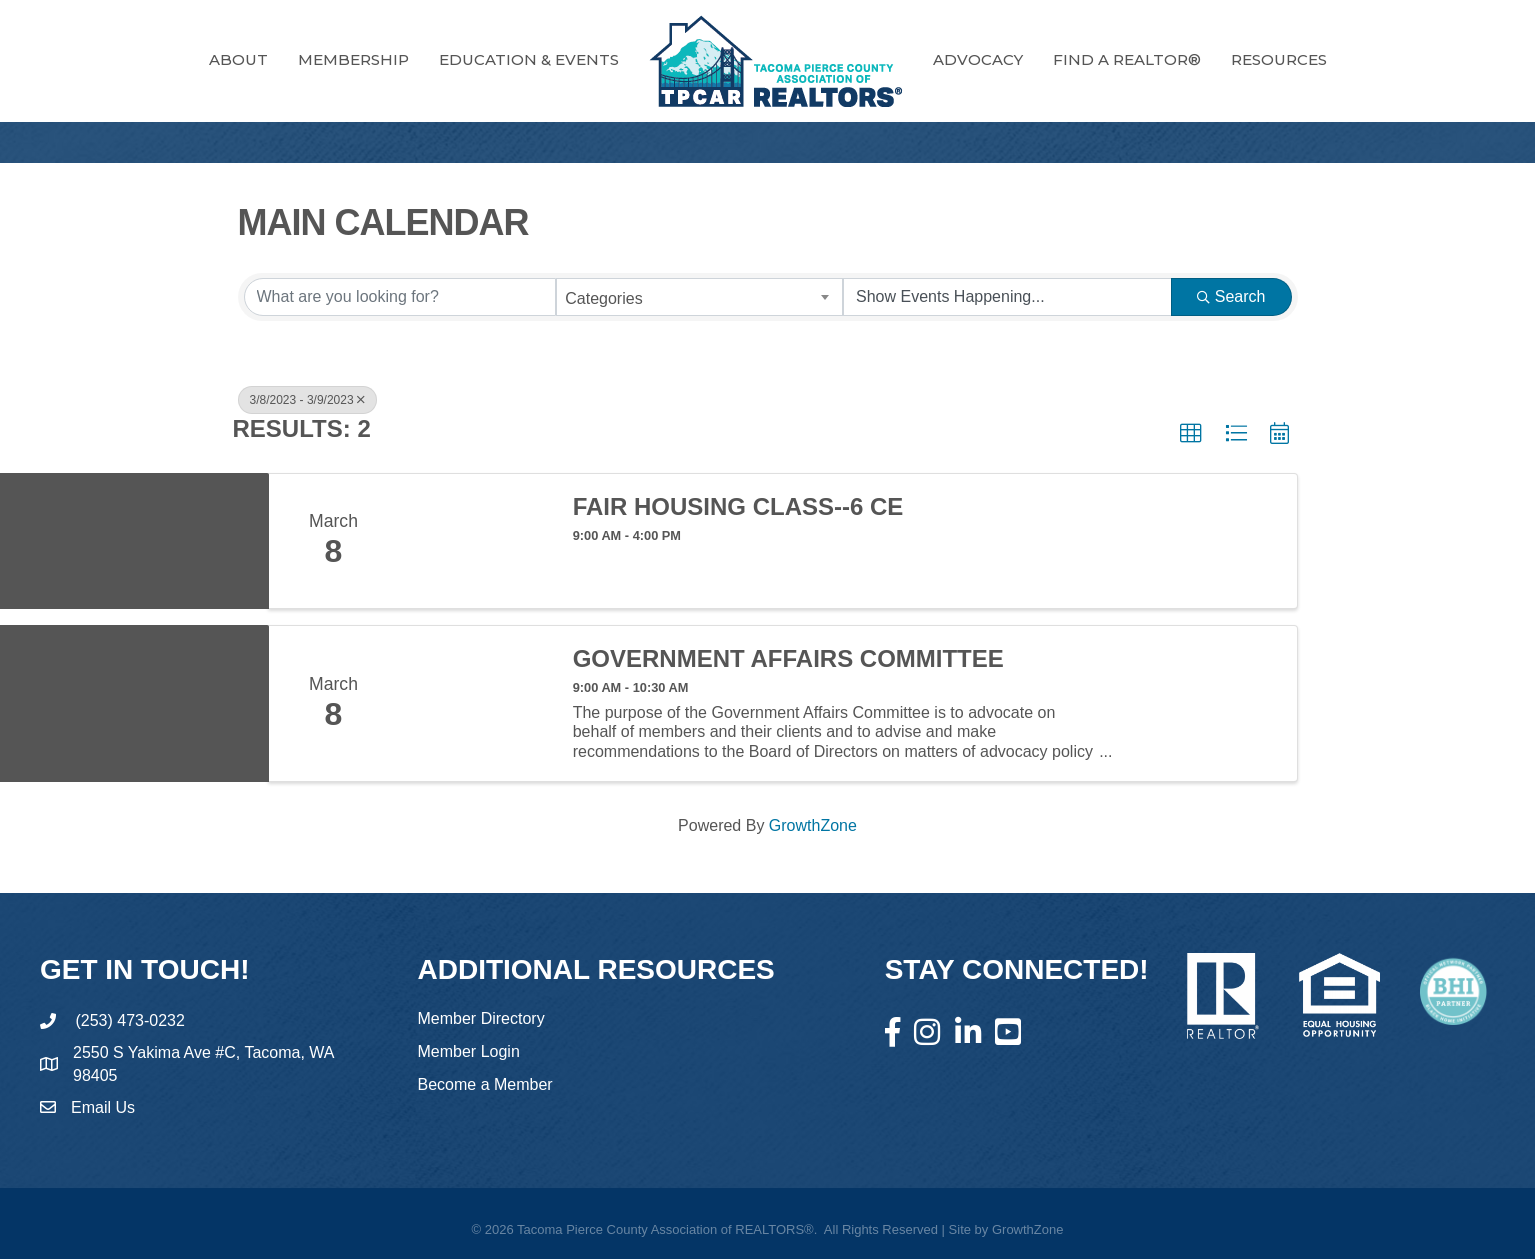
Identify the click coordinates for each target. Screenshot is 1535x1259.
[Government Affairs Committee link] (476, 703)
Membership (353, 59)
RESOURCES (1279, 59)
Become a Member (485, 1084)
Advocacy (978, 59)
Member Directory (481, 1018)
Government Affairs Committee (788, 659)
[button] (1191, 434)
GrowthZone (813, 825)
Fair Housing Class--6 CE (738, 507)
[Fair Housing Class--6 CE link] (476, 541)
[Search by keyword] (400, 297)
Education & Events (529, 59)
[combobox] (699, 297)
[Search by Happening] (1007, 297)
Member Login (469, 1051)
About (238, 59)
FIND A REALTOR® (1127, 59)
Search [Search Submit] (1231, 296)
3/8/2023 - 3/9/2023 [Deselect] (307, 400)
